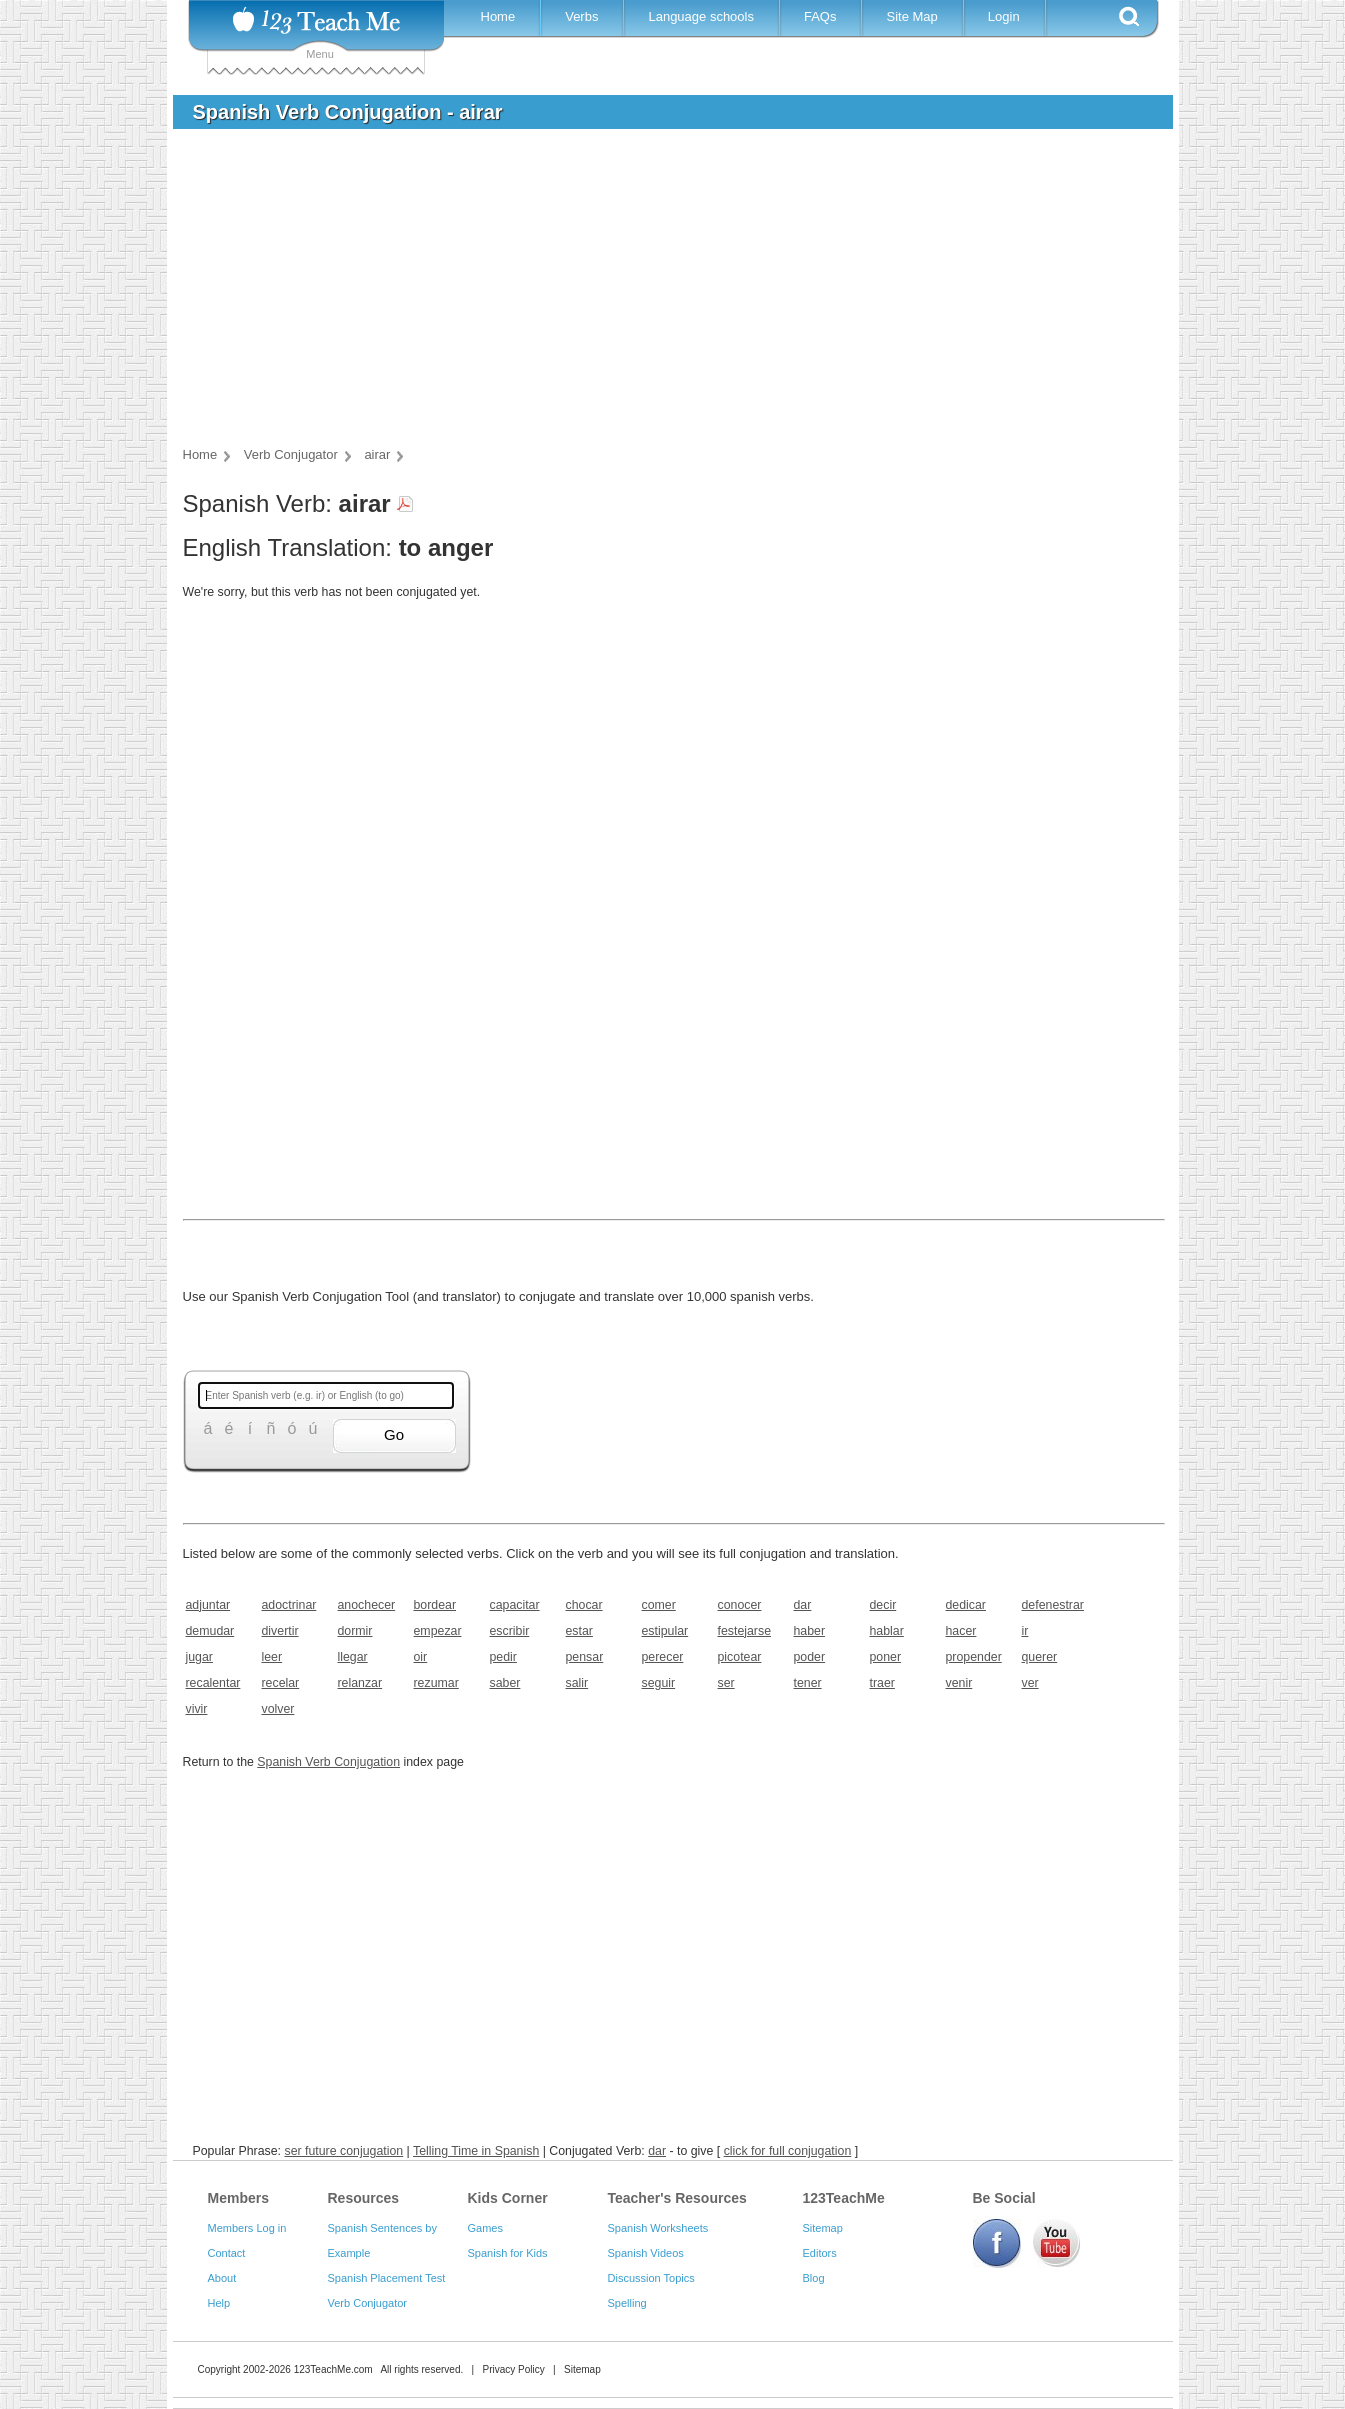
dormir (355, 1631)
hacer (961, 1631)
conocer (740, 1605)
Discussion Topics (651, 2278)
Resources (364, 2198)
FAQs (820, 16)
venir (959, 1683)
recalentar (213, 1683)
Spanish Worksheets (658, 2228)
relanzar (360, 1683)
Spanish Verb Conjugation (328, 1762)
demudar (210, 1631)
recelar (281, 1683)
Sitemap (823, 2228)
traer (882, 1683)
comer (659, 1605)
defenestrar (1053, 1605)
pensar (585, 1657)
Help (219, 2303)
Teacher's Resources (677, 2198)
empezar (438, 1631)
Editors (820, 2253)
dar (803, 1605)
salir (577, 1683)
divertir (280, 1631)
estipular (665, 1631)
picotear (740, 1657)
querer (1040, 1657)
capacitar (515, 1605)
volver (278, 1709)
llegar (353, 1657)
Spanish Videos (646, 2253)
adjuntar (208, 1605)
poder (810, 1657)
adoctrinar (289, 1605)
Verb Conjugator (368, 2303)
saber (505, 1683)
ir (1025, 1631)
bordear (435, 1605)
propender (974, 1657)
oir (421, 1657)
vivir (197, 1709)
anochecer (367, 1605)
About (222, 2278)
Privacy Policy (513, 2369)
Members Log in (247, 2228)
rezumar (436, 1683)
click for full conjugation (788, 2151)
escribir (510, 1631)
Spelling (627, 2303)
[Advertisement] (658, 294)
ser (726, 1683)
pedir (503, 1657)
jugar (199, 1657)
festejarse (745, 1631)
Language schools (701, 16)
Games (485, 2228)
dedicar (966, 1605)
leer (272, 1657)
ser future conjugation (343, 2151)
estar (579, 1631)
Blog (814, 2278)
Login (1004, 16)
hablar (887, 1631)
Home (498, 16)
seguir (659, 1683)
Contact (227, 2253)
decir (883, 1605)
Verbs (581, 16)
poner (886, 1657)
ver (1030, 1683)
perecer (663, 1657)
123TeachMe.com (333, 2369)
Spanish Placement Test (387, 2278)
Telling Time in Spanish (476, 2151)
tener (808, 1683)
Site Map (911, 16)
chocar (584, 1605)
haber (810, 1631)
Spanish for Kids (508, 2253)
